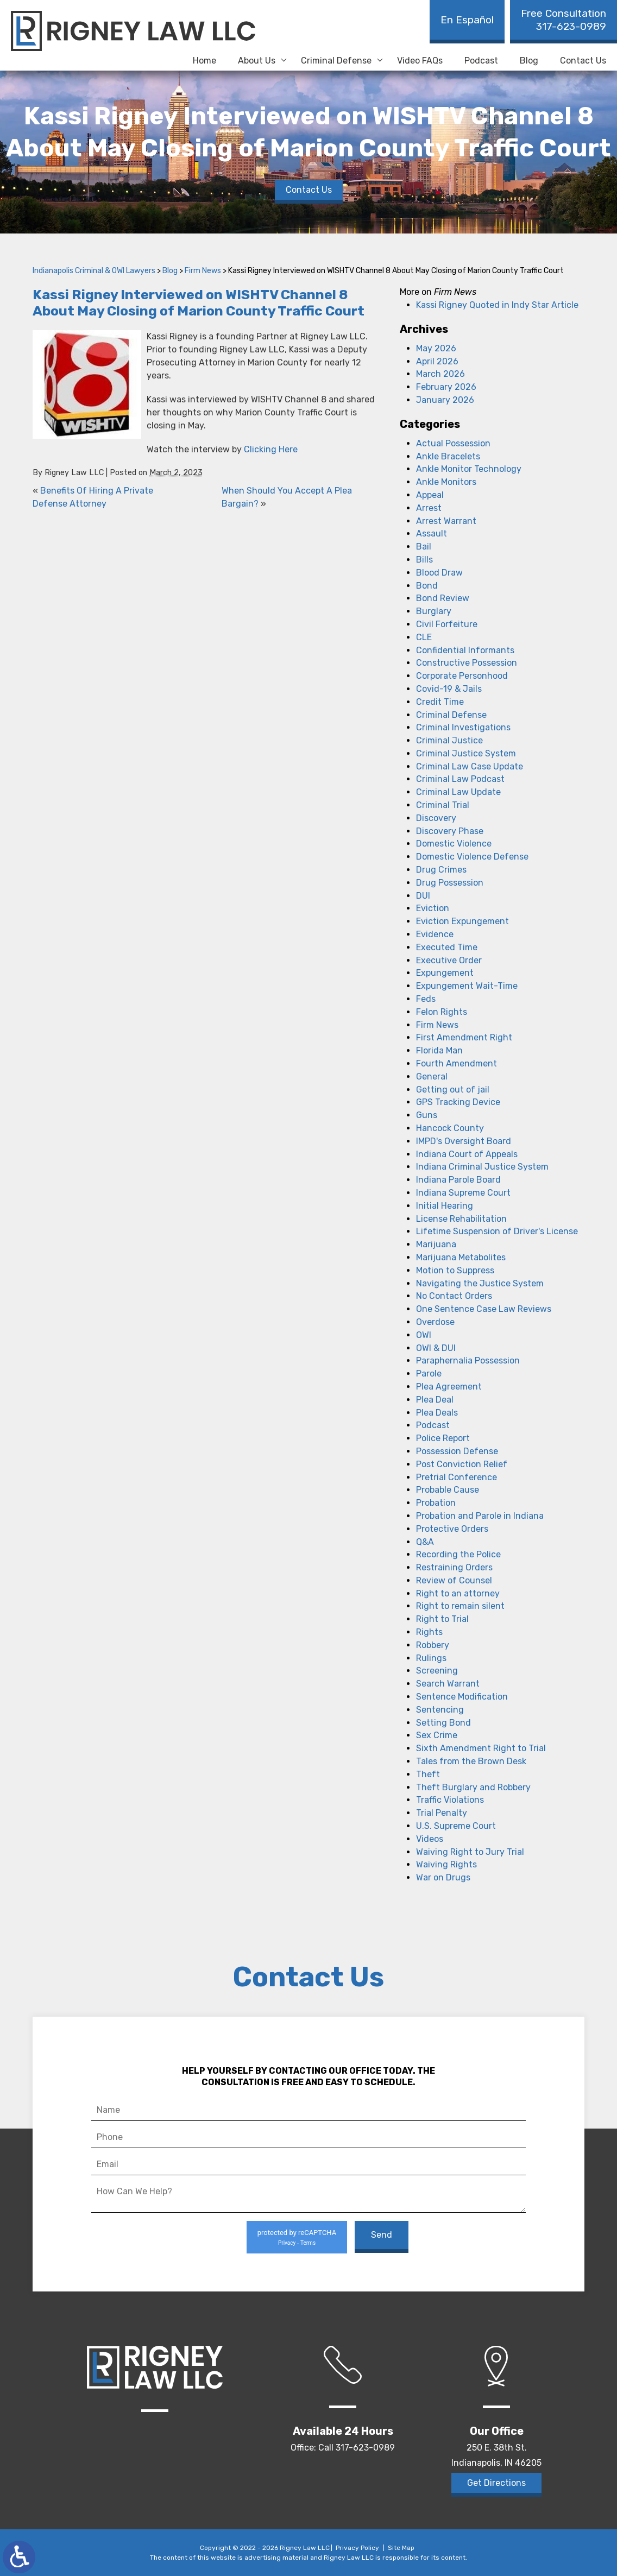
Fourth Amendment (456, 1063)
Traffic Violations (450, 1800)
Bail (423, 546)
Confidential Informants (465, 650)
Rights (429, 1632)
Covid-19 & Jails (449, 689)
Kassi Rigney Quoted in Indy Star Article (497, 305)
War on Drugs (443, 1877)
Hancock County (450, 1128)
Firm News (203, 270)
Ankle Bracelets (448, 456)
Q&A (425, 1542)
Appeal (430, 495)
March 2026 (440, 374)
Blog (529, 60)
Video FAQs (420, 60)
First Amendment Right (464, 1037)
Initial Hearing (444, 1206)
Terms (308, 2243)
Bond (427, 585)
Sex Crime (436, 1735)
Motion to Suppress (455, 1270)
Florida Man (439, 1050)
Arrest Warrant (446, 521)
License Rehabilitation (461, 1219)
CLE (424, 637)
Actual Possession (453, 443)
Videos (429, 1839)
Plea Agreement (449, 1386)
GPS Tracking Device (458, 1102)
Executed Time (446, 947)
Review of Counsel (454, 1580)
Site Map (401, 2548)
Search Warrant (448, 1683)
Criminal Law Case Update (469, 766)
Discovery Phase (449, 831)
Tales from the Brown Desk (471, 1761)
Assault (431, 533)
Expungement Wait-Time (467, 986)
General (432, 1076)
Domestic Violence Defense (472, 856)
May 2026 (436, 348)
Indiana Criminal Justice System (482, 1166)
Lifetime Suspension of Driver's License (497, 1231)
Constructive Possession (466, 663)
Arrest (429, 508)
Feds (426, 999)
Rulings (431, 1658)
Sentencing (440, 1709)
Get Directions (496, 2483)
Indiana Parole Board (458, 1180)
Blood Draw (439, 572)
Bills (424, 559)
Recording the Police (458, 1554)
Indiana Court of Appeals (467, 1154)
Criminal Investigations (463, 727)
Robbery (432, 1645)
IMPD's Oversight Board (463, 1141)
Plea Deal (435, 1399)
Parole (429, 1373)
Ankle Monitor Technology (468, 469)
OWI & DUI (436, 1348)
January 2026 (445, 400)
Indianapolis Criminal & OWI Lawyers (94, 270)
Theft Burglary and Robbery (473, 1787)
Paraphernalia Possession (468, 1360)
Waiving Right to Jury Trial (470, 1852)
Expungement (445, 973)
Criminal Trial (442, 805)
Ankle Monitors (446, 482)
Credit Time (440, 702)
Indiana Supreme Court (463, 1193)
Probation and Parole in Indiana (480, 1516)
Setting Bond (443, 1723)
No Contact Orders (454, 1296)
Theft (428, 1774)
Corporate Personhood (462, 676)
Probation (436, 1503)
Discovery (436, 818)
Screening (437, 1670)
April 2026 (437, 361)
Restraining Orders (454, 1567)
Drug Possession (449, 882)
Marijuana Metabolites (461, 1257)
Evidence (435, 934)
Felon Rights (441, 1012)
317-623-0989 (563, 20)
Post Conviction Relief (461, 1464)
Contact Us (583, 60)
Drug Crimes (441, 869)
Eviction (432, 908)
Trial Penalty (441, 1813)
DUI (423, 896)
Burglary (433, 611)
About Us (256, 60)
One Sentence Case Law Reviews (483, 1309)
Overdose (435, 1322)
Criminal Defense (336, 60)
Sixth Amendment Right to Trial (481, 1748)
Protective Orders (452, 1529)
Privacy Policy (357, 2548)
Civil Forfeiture (446, 624)
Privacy (286, 2243)
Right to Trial (442, 1619)
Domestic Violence (454, 843)
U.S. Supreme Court (456, 1826)
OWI (423, 1335)
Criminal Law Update (458, 792)
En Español (467, 20)
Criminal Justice (449, 740)
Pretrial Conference (456, 1477)
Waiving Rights (446, 1864)
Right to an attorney (458, 1593)
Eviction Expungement (462, 921)
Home (204, 60)
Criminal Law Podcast (460, 779)
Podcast (481, 60)
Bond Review (442, 598)
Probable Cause (447, 1490)
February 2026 (446, 387)
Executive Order (449, 960)
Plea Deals (437, 1412)
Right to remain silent (460, 1606)
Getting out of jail (452, 1089)
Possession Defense (457, 1451)
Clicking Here (271, 449)
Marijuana (436, 1244)
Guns (426, 1115)
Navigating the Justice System (480, 1283)
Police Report (443, 1438)
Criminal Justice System (466, 753)
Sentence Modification (462, 1696)
